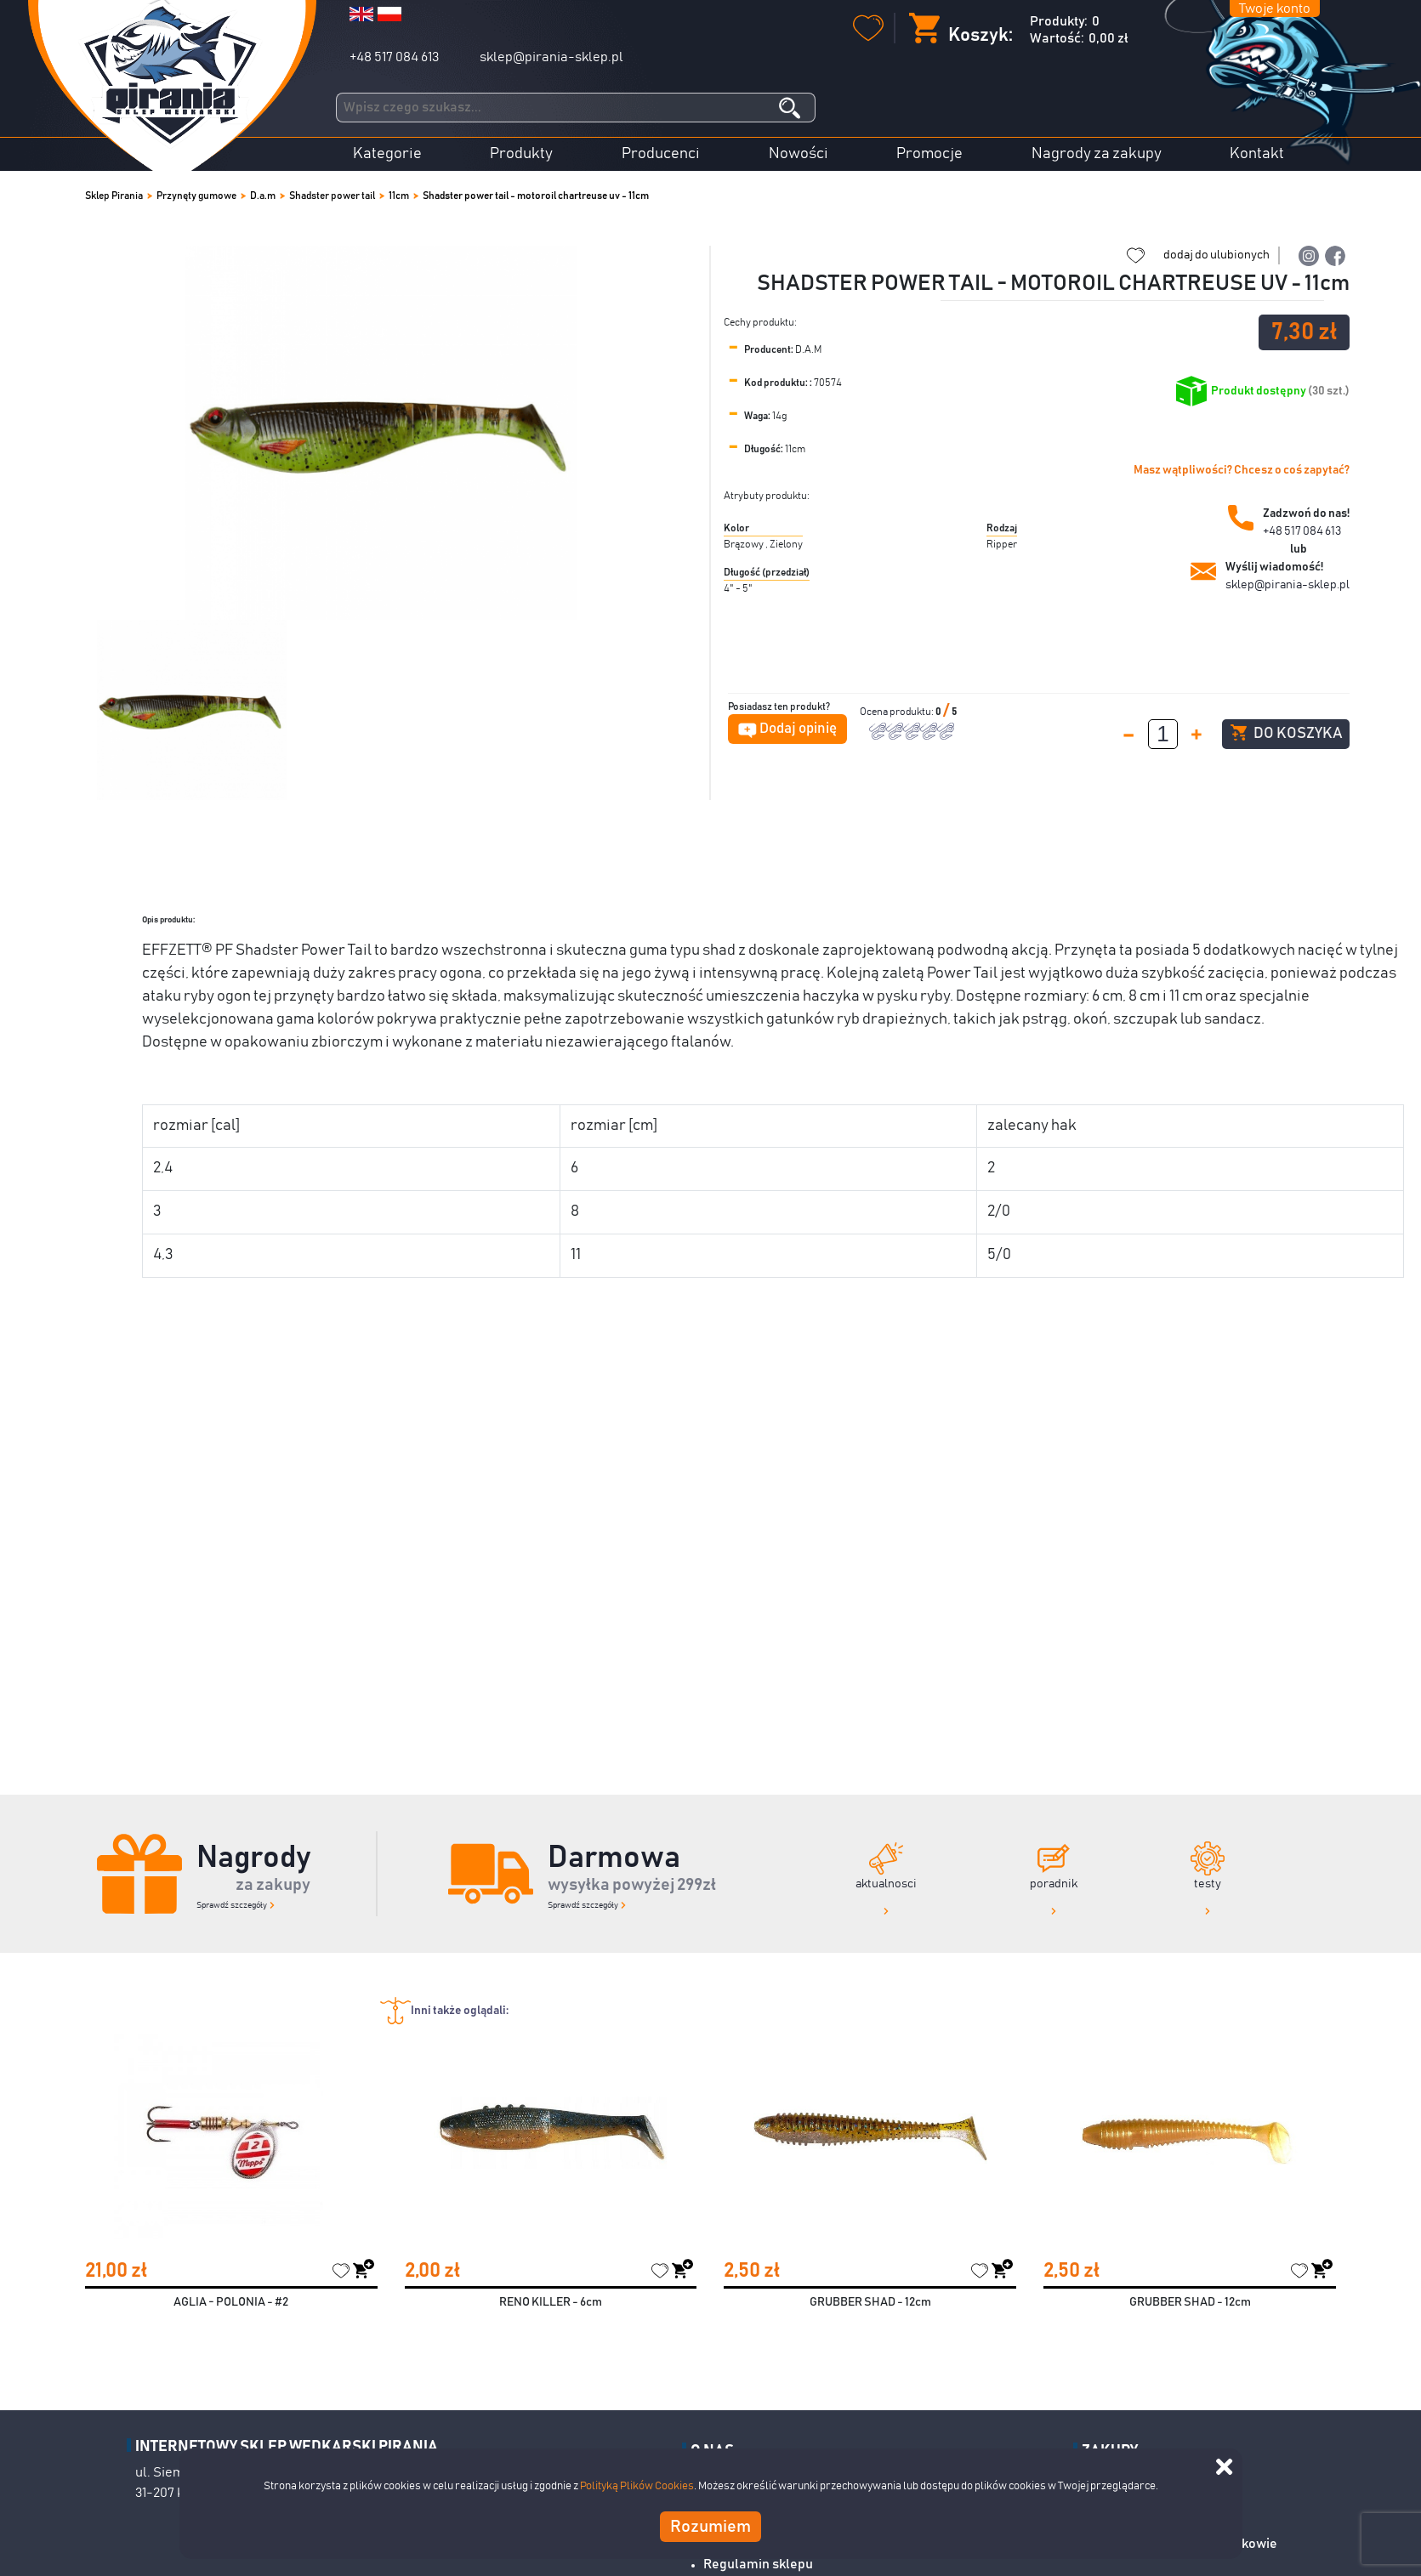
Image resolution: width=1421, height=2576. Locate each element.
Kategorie (387, 154)
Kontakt (1257, 154)
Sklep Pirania (114, 195)
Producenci (661, 154)
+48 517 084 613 (394, 57)
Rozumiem (710, 2526)
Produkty (521, 154)
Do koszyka (1286, 732)
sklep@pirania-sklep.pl (551, 57)
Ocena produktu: (897, 711)
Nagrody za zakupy (1097, 154)
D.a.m (263, 195)
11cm (399, 195)
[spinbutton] (1163, 734)
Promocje (929, 154)
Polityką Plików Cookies (637, 2486)
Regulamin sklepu (758, 2564)
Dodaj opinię (798, 729)
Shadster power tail (332, 195)
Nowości (798, 154)
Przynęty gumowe (196, 195)
